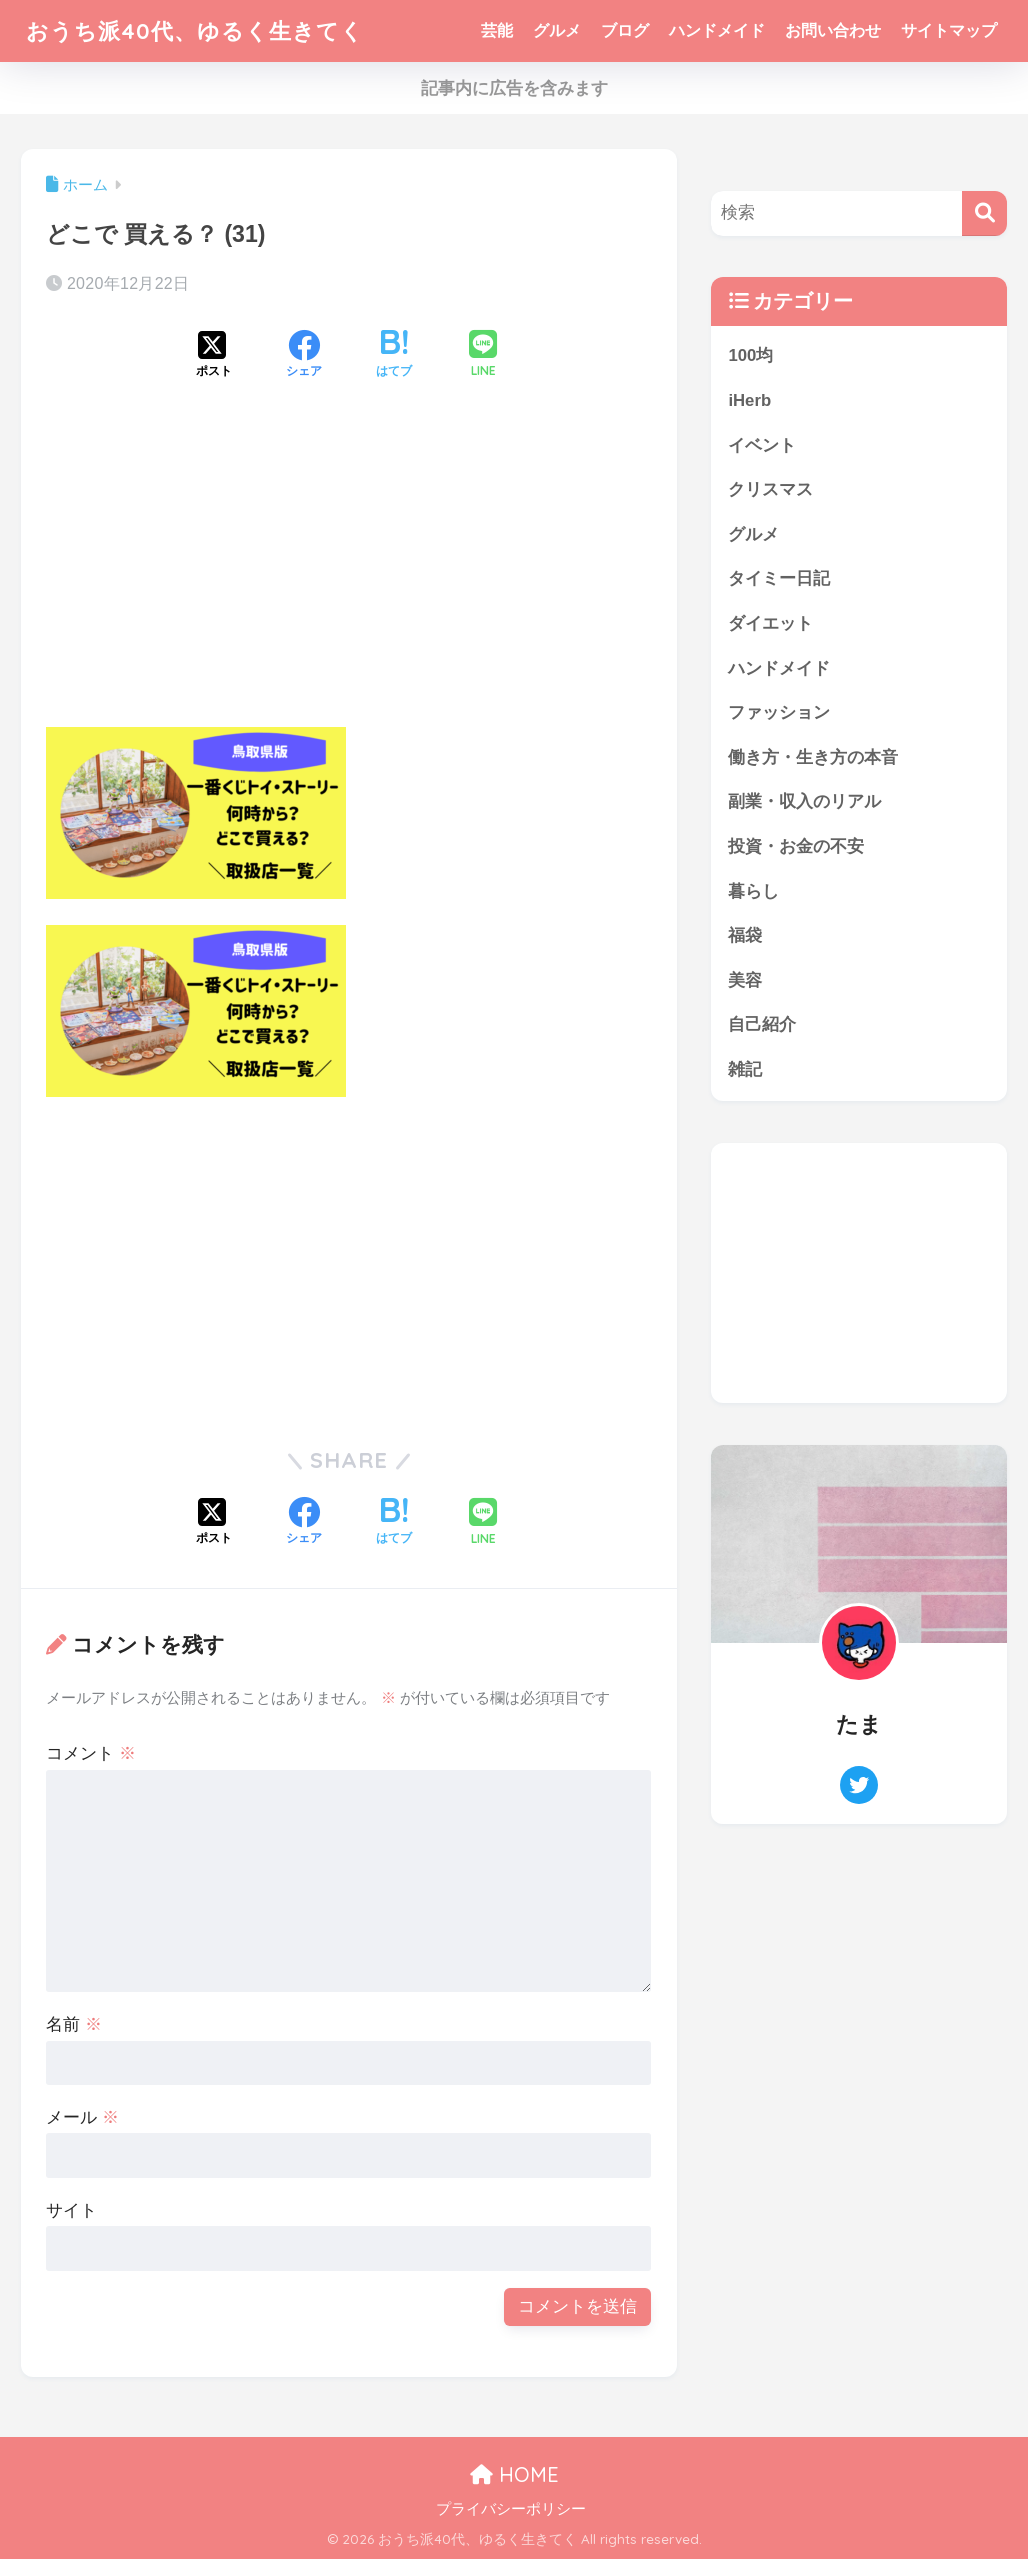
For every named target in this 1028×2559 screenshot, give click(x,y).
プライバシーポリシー (511, 2509)
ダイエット (770, 624)
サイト (71, 2210)
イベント (762, 445)
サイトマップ (949, 30)
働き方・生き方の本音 (813, 758)
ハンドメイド (717, 30)
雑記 (745, 1071)
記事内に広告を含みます (514, 88)
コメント (91, 1753)
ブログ (625, 30)
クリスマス (770, 489)
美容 (745, 981)
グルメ (557, 30)
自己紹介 (762, 1026)
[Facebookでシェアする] (304, 356)
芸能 (497, 30)
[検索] (984, 213)
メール (82, 2117)
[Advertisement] (349, 570)
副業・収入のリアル (804, 802)
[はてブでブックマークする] (394, 356)
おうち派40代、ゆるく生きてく (201, 30)
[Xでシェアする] (214, 356)
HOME (514, 2474)
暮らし (753, 892)
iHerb (749, 400)
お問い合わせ (833, 30)
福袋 (745, 936)
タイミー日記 (779, 579)
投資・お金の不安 (796, 847)
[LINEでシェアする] (483, 355)
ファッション (779, 713)
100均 (750, 355)
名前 (74, 2024)
